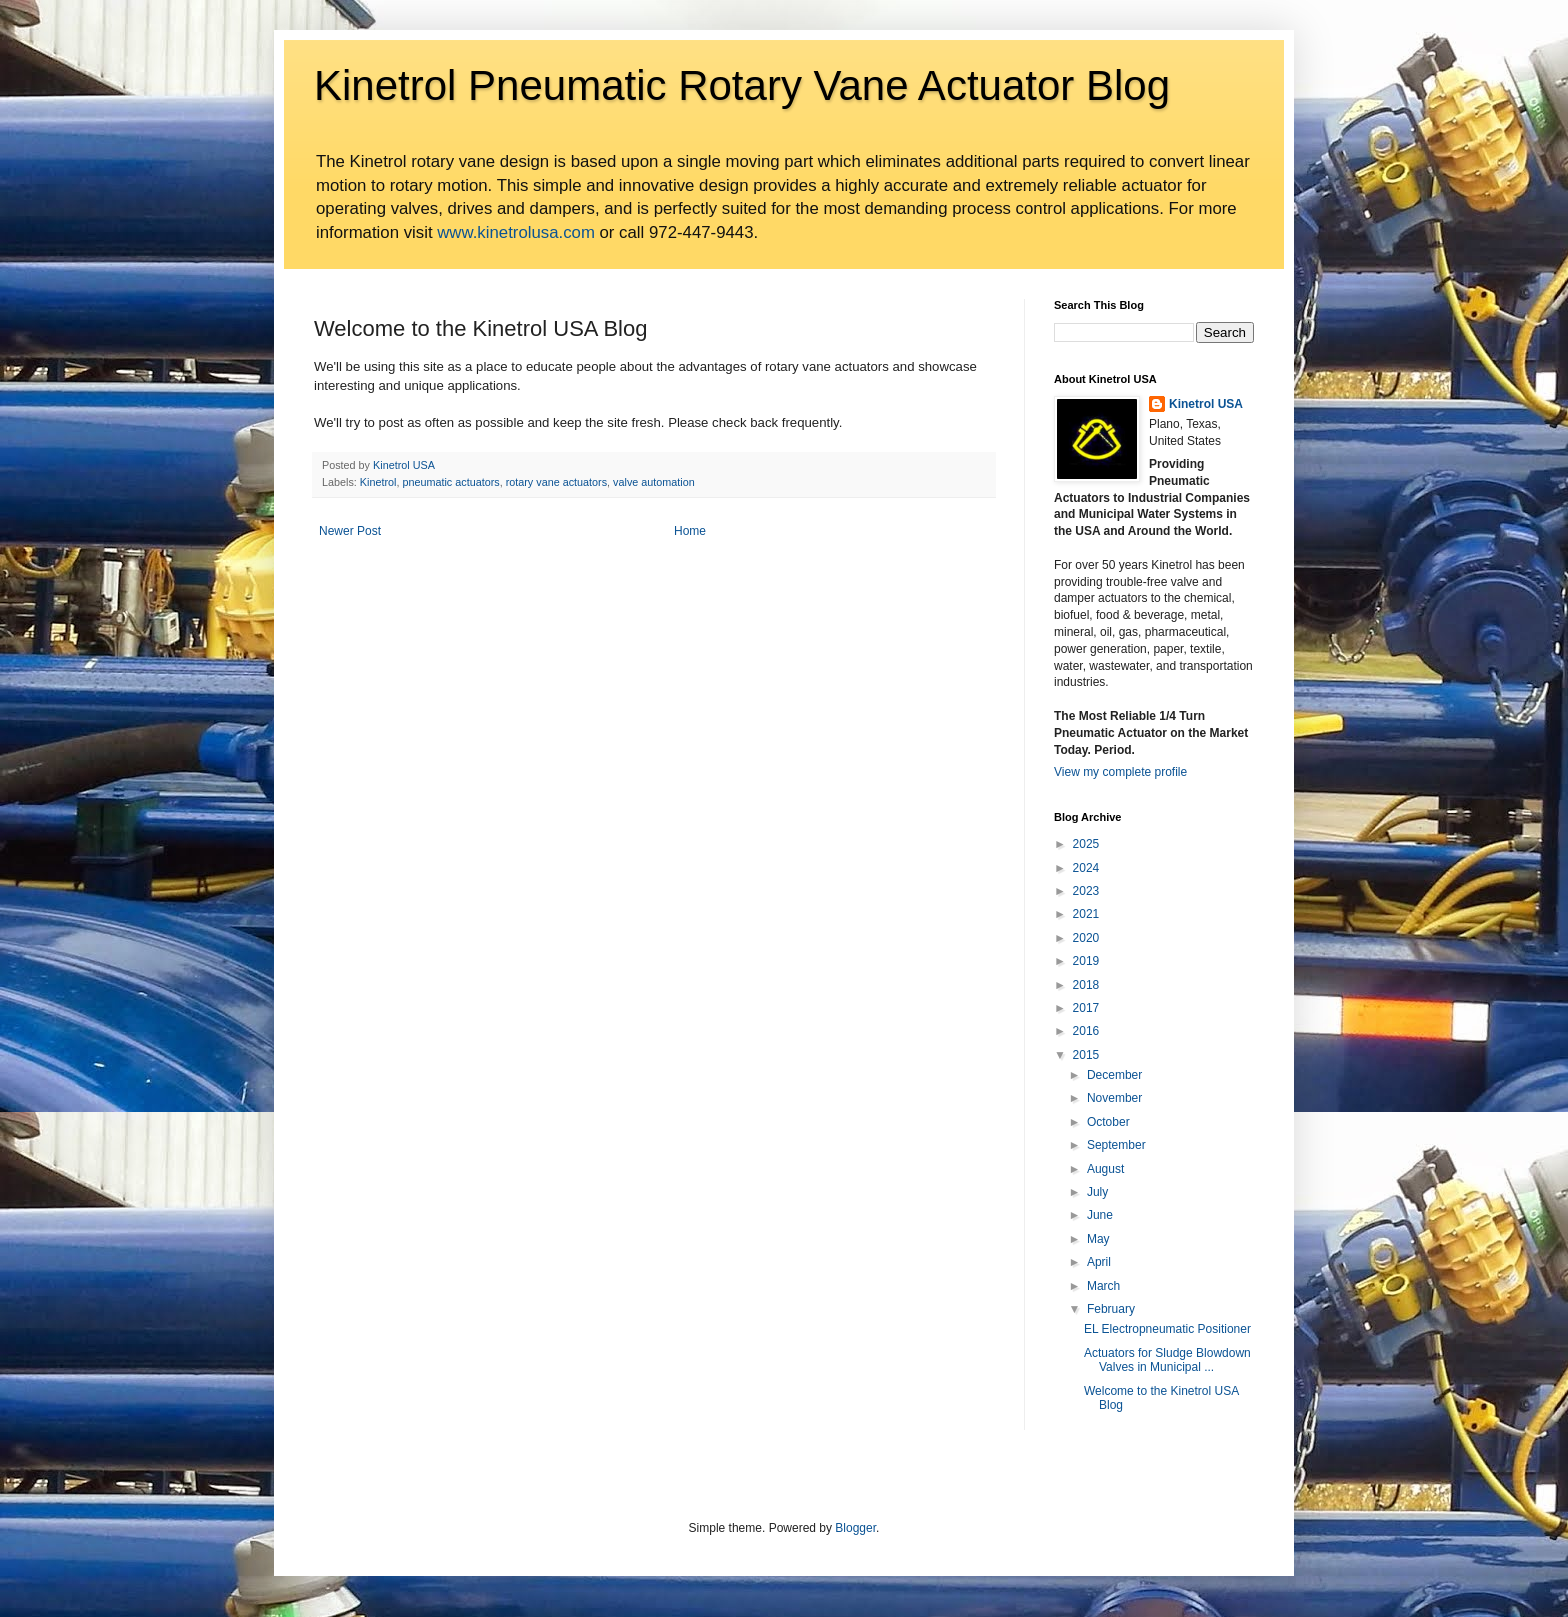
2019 (1086, 961)
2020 (1086, 938)
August (1105, 1169)
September (1116, 1145)
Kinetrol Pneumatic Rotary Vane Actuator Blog (742, 85)
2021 (1086, 914)
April (1099, 1262)
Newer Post (350, 531)
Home (690, 531)
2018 (1086, 985)
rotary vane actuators (556, 482)
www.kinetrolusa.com (516, 232)
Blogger (855, 1528)
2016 (1086, 1031)
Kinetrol (378, 482)
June (1100, 1215)
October (1108, 1122)
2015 (1086, 1055)
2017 (1086, 1008)
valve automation (654, 482)
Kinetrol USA (1206, 404)
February (1111, 1309)
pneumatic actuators (450, 482)
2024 (1086, 868)
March (1103, 1286)
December (1114, 1075)
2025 (1086, 844)
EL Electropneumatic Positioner (1167, 1329)
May (1098, 1239)
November (1114, 1098)
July (1097, 1192)
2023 (1086, 891)
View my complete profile (1120, 772)
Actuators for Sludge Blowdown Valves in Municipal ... (1167, 1360)
